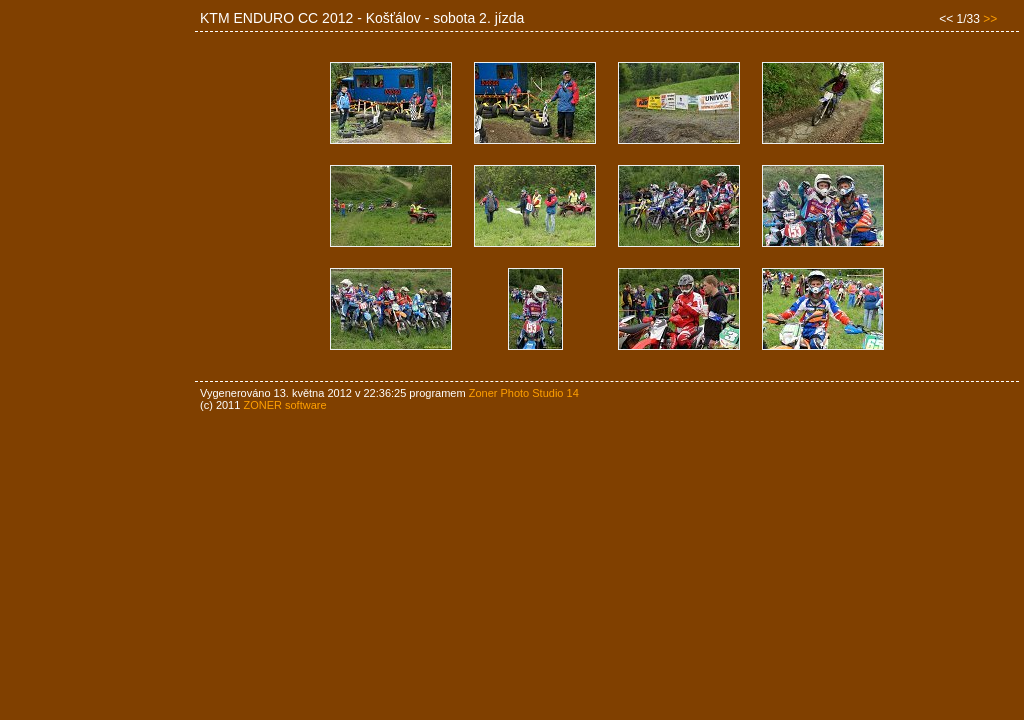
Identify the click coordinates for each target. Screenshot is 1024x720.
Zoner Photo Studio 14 (524, 393)
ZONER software (284, 405)
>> (990, 19)
